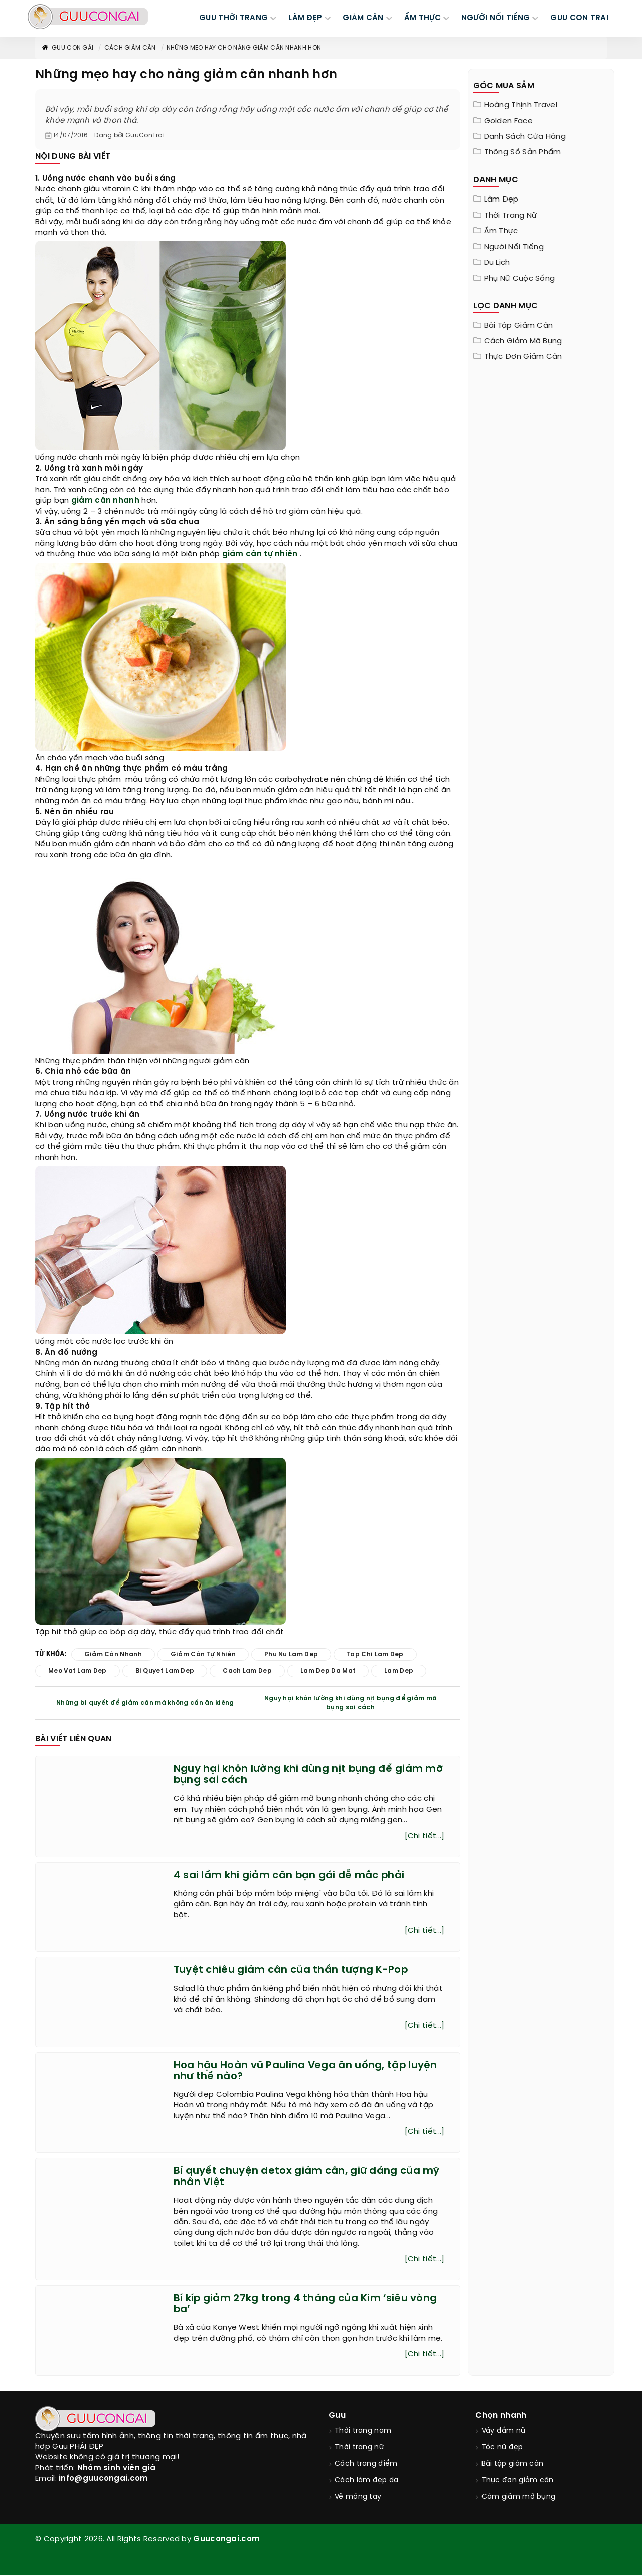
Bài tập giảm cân (518, 326)
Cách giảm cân (130, 48)
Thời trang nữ (510, 216)
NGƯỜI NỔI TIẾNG (495, 18)
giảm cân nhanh (105, 501)
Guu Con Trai (579, 18)
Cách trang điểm (366, 2465)
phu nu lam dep (291, 1654)
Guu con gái (67, 48)
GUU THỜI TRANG (233, 18)
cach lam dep (247, 1671)
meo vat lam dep (77, 1671)
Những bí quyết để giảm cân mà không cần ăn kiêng (145, 1703)
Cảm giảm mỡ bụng (519, 2498)
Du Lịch (497, 263)
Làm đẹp (501, 199)
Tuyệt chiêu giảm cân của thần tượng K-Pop (291, 1970)
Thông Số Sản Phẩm (522, 152)
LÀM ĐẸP (305, 18)
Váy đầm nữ (504, 2432)
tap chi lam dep (375, 1654)
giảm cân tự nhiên (260, 554)
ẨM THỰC (422, 18)
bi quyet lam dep (165, 1671)
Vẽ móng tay (358, 2498)
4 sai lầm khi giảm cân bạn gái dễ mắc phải (290, 1875)
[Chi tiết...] (425, 1836)
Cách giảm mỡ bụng (523, 341)
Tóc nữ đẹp (502, 2448)
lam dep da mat (328, 1671)
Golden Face (508, 121)
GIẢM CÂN (363, 18)
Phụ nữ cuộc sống (519, 279)
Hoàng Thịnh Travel (520, 105)
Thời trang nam (363, 2432)
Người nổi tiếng (514, 247)
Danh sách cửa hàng (525, 137)
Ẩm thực (501, 231)
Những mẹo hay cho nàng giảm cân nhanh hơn (244, 48)
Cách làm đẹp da (367, 2481)
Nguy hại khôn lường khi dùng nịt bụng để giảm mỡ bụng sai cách (350, 1702)
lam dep (398, 1671)
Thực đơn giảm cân (523, 357)
